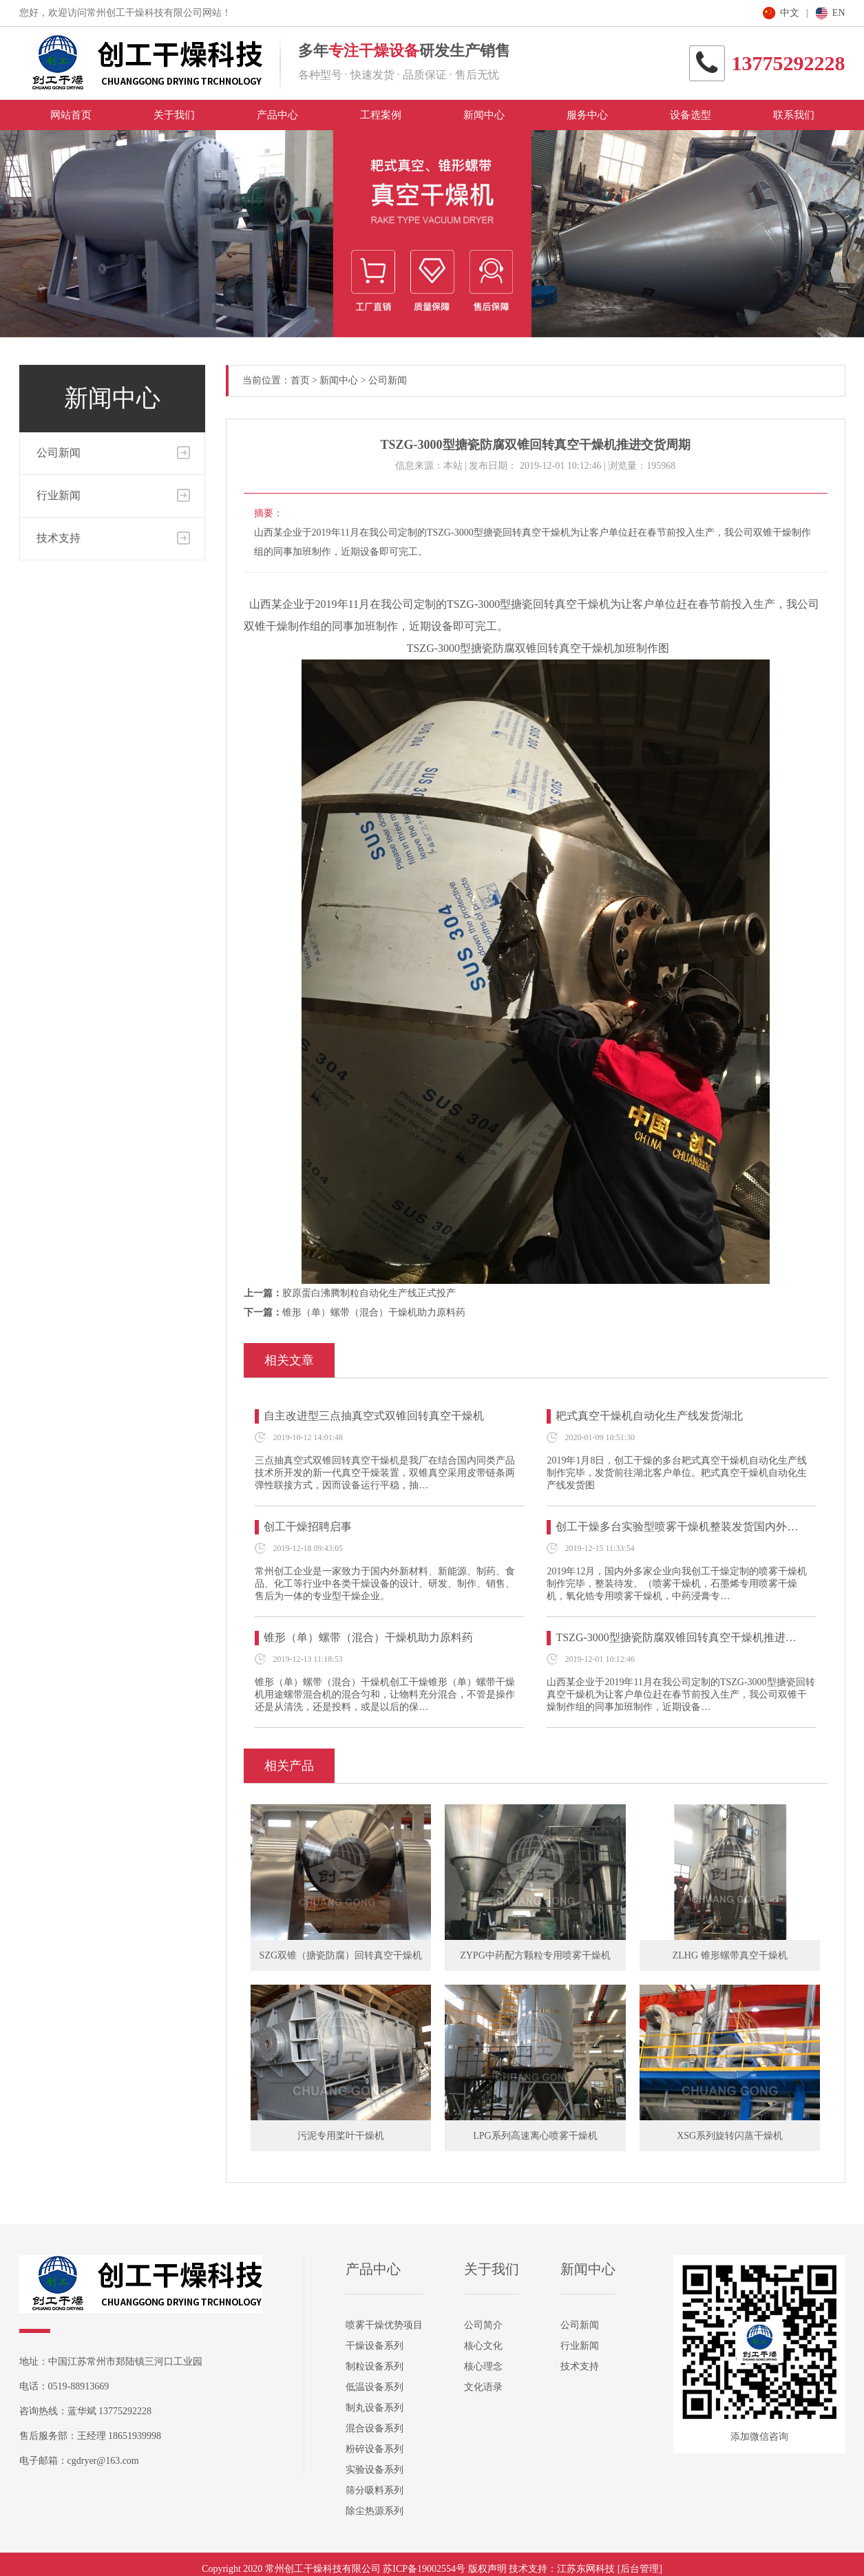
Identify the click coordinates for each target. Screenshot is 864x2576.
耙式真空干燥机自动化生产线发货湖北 (649, 1416)
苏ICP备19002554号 (424, 2569)
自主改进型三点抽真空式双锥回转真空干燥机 (374, 1416)
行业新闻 (58, 495)
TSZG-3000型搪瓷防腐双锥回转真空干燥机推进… (676, 1637)
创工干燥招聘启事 (308, 1526)
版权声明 (487, 2569)
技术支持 (58, 538)
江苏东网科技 (586, 2569)
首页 (300, 380)
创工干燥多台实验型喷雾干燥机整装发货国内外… (677, 1526)
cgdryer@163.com (103, 2461)
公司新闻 (58, 452)
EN (838, 13)
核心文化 (483, 2346)
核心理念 (483, 2366)
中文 (789, 13)
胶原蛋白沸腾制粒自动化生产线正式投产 (369, 1293)
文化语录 (483, 2387)
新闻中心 (338, 380)
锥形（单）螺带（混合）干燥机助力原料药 (373, 1312)
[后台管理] (640, 2569)
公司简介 (483, 2325)
